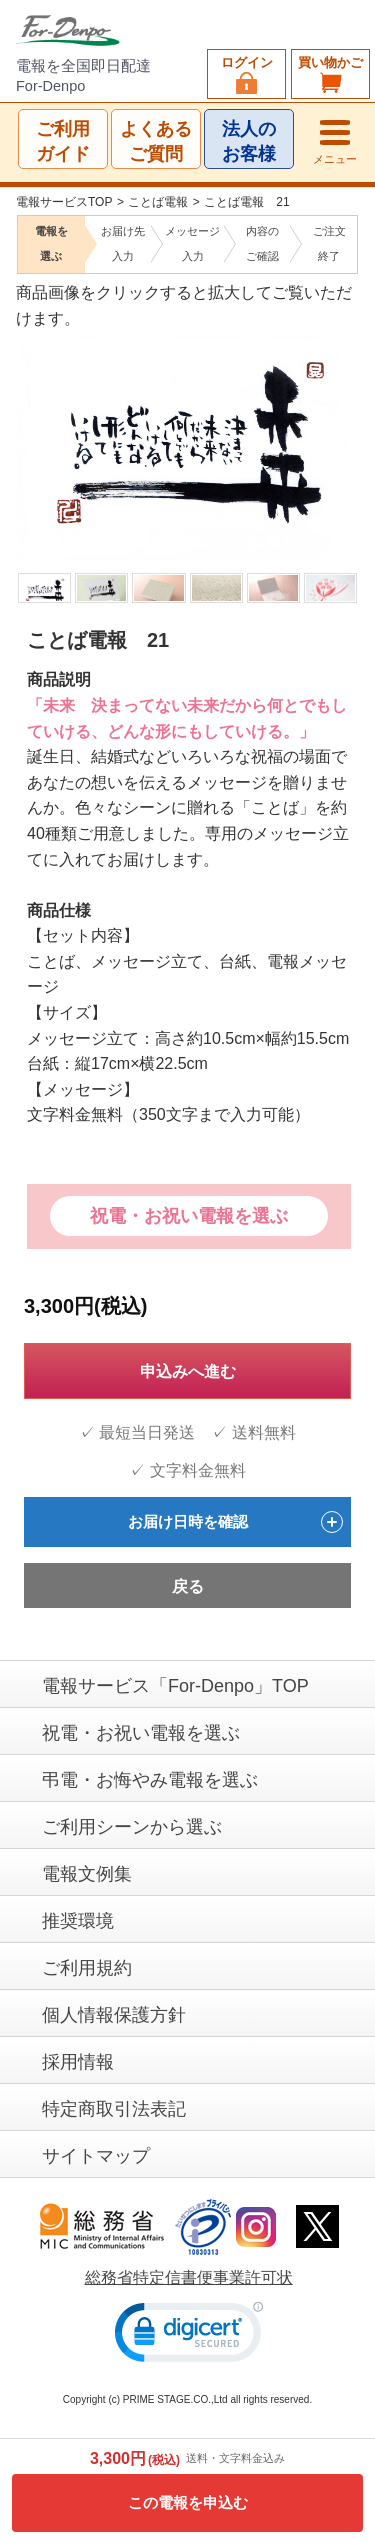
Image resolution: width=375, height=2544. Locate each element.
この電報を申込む (188, 2502)
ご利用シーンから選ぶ (132, 1827)
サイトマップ (96, 2156)
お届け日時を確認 (236, 1522)
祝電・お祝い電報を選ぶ (189, 1216)
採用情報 (78, 2062)
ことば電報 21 (246, 202)
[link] (189, 2336)
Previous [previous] (29, 421)
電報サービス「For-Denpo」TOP (175, 1686)
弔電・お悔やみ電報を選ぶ (150, 1780)
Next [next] (343, 421)
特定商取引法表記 (114, 2109)
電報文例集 (87, 1874)
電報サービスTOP (64, 202)
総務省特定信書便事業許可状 (189, 2277)
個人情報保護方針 (114, 2015)
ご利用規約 (87, 1968)
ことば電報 (158, 202)
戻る (188, 1586)
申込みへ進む (188, 1371)
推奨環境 (78, 1921)
